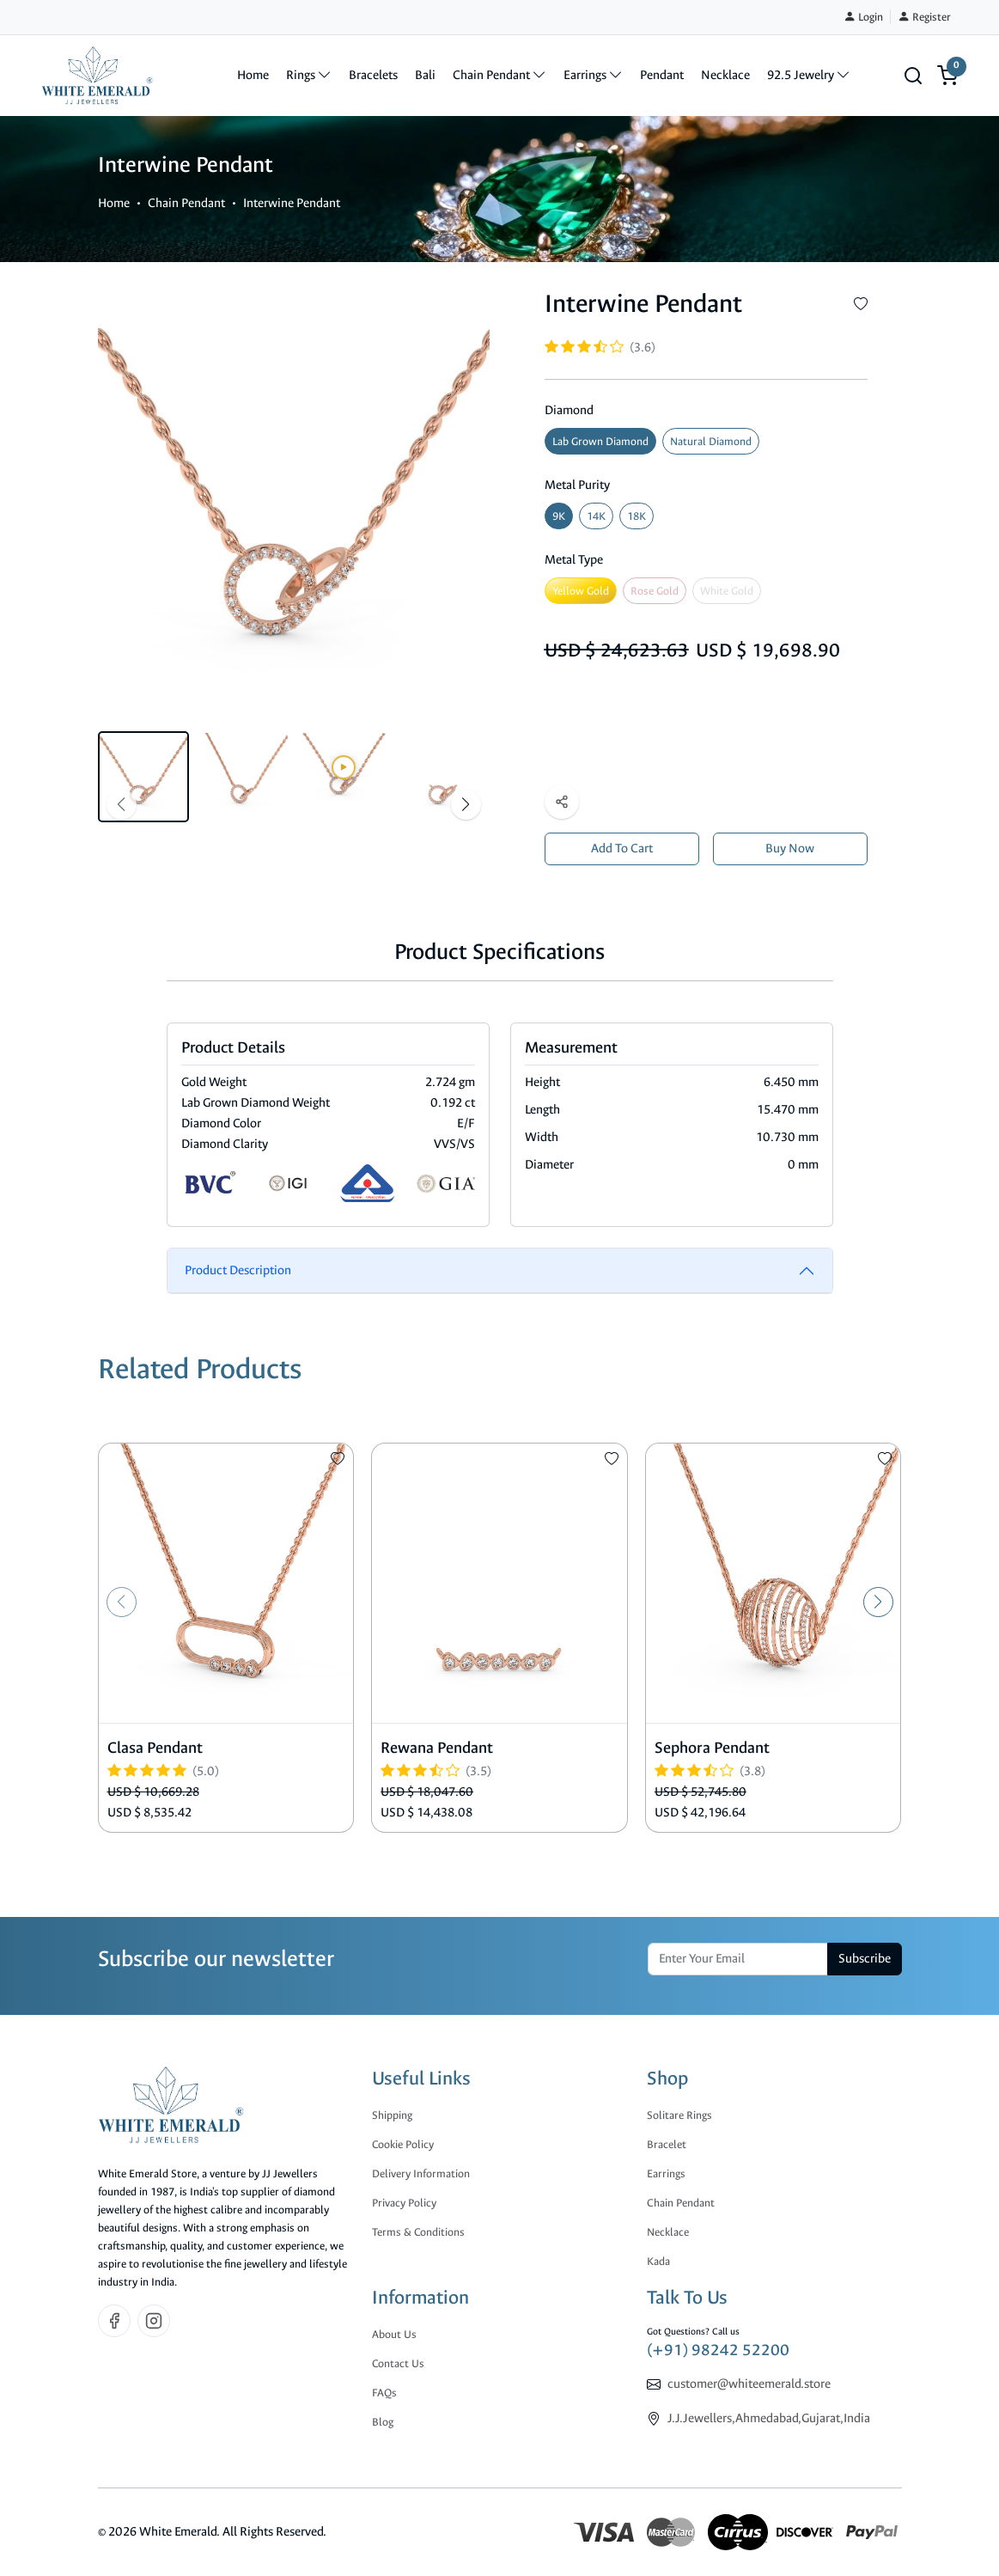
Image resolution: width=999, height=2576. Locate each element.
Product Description (238, 1270)
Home (253, 75)
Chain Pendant (186, 203)
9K (558, 516)
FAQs (384, 2392)
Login (863, 16)
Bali (425, 75)
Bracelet (666, 2144)
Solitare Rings (679, 2115)
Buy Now (789, 848)
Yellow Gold (580, 590)
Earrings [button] (593, 75)
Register (924, 16)
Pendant (662, 75)
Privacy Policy (404, 2202)
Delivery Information (421, 2173)
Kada (658, 2261)
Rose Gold (654, 590)
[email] (738, 1959)
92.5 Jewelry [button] (808, 75)
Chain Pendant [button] (499, 75)
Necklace (725, 75)
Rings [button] (309, 75)
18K (636, 516)
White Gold (726, 590)
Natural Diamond (711, 441)
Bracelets (373, 75)
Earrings (666, 2173)
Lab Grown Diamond (600, 441)
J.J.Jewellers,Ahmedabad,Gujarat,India (768, 2418)
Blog (382, 2421)
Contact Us (398, 2363)
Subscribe (864, 1958)
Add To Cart (622, 848)
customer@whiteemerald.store (749, 2384)
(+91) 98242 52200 (718, 2350)
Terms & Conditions (418, 2232)
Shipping (392, 2115)
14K (596, 516)
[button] (913, 75)
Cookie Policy (403, 2144)
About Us (394, 2334)
